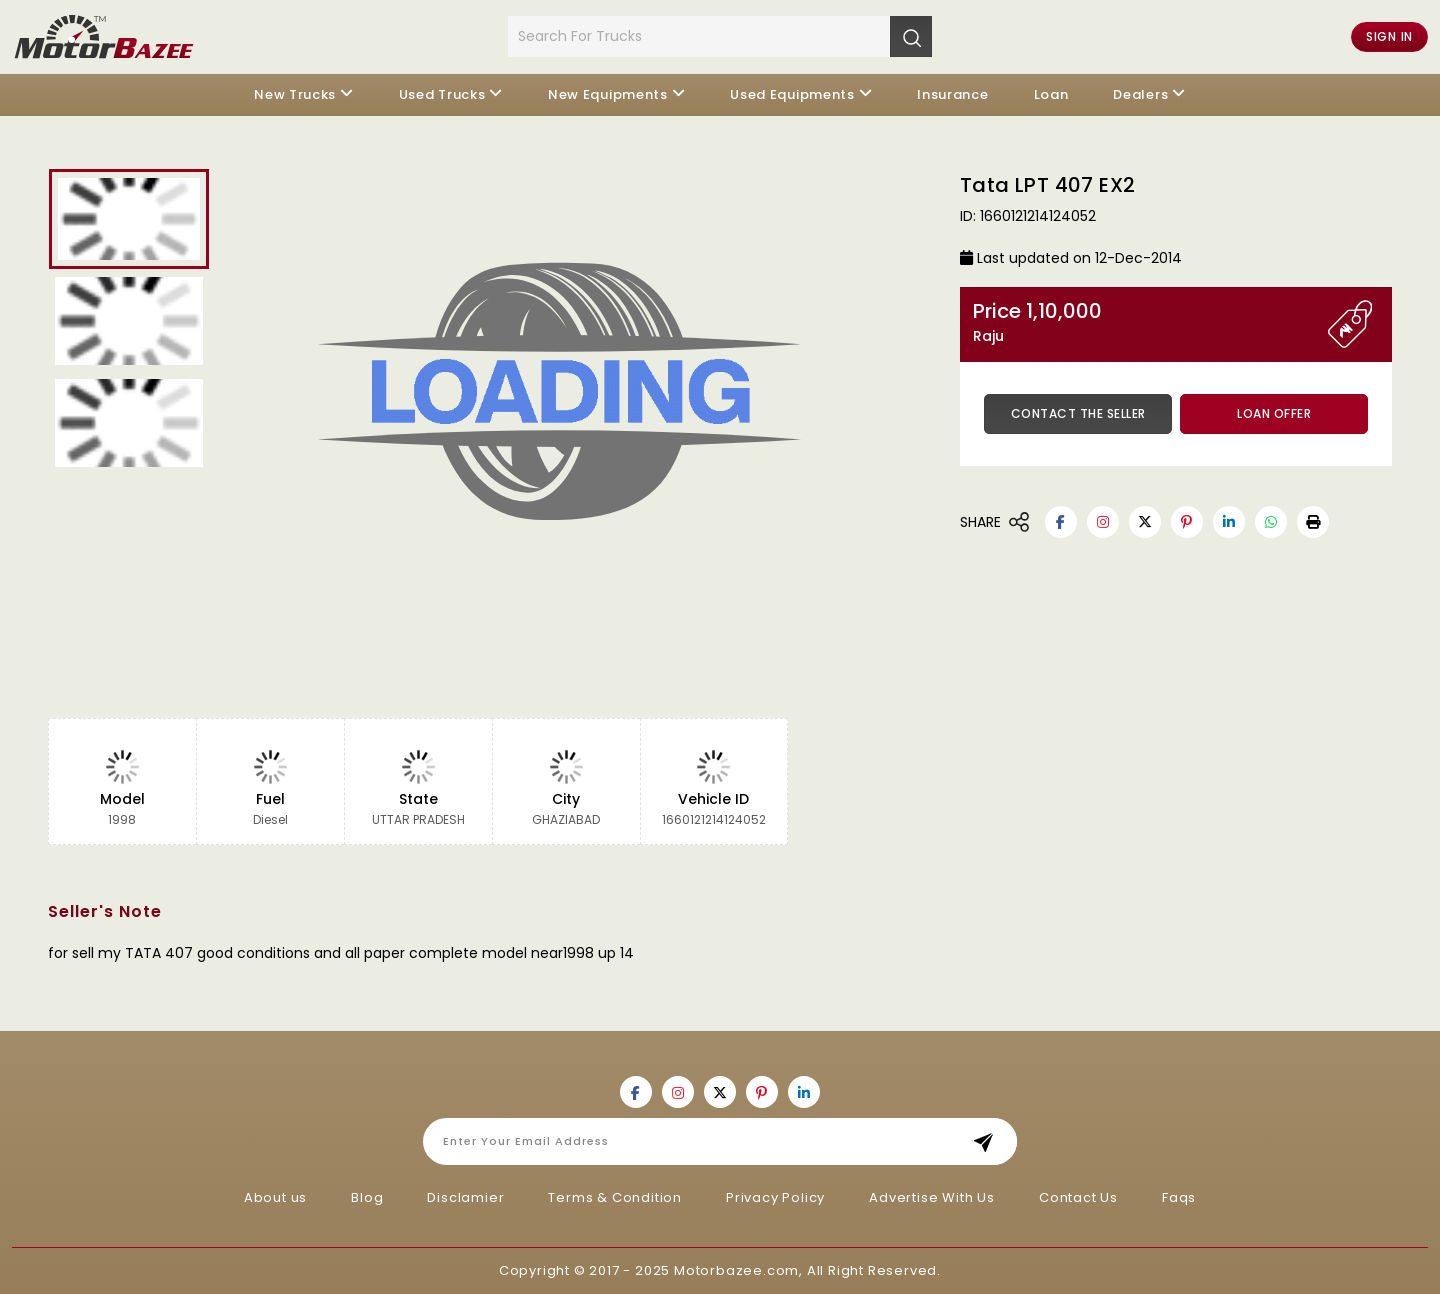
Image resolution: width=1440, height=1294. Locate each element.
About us (275, 1197)
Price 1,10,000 (1150, 322)
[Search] (911, 36)
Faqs (1179, 1197)
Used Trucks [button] (442, 94)
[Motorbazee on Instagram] (1103, 522)
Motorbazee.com (736, 1270)
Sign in (1389, 36)
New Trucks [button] (295, 94)
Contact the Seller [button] (1078, 413)
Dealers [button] (1140, 94)
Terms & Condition (615, 1197)
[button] (1313, 522)
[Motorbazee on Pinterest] (1187, 522)
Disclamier (465, 1197)
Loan (1051, 94)
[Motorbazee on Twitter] (1145, 522)
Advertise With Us (932, 1197)
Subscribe (989, 1141)
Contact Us (1078, 1197)
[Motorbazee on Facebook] (1061, 522)
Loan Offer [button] (1274, 413)
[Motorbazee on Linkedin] (1229, 522)
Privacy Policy (775, 1197)
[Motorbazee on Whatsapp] (1271, 522)
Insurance (952, 94)
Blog (367, 1197)
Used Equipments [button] (792, 94)
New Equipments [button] (608, 94)
